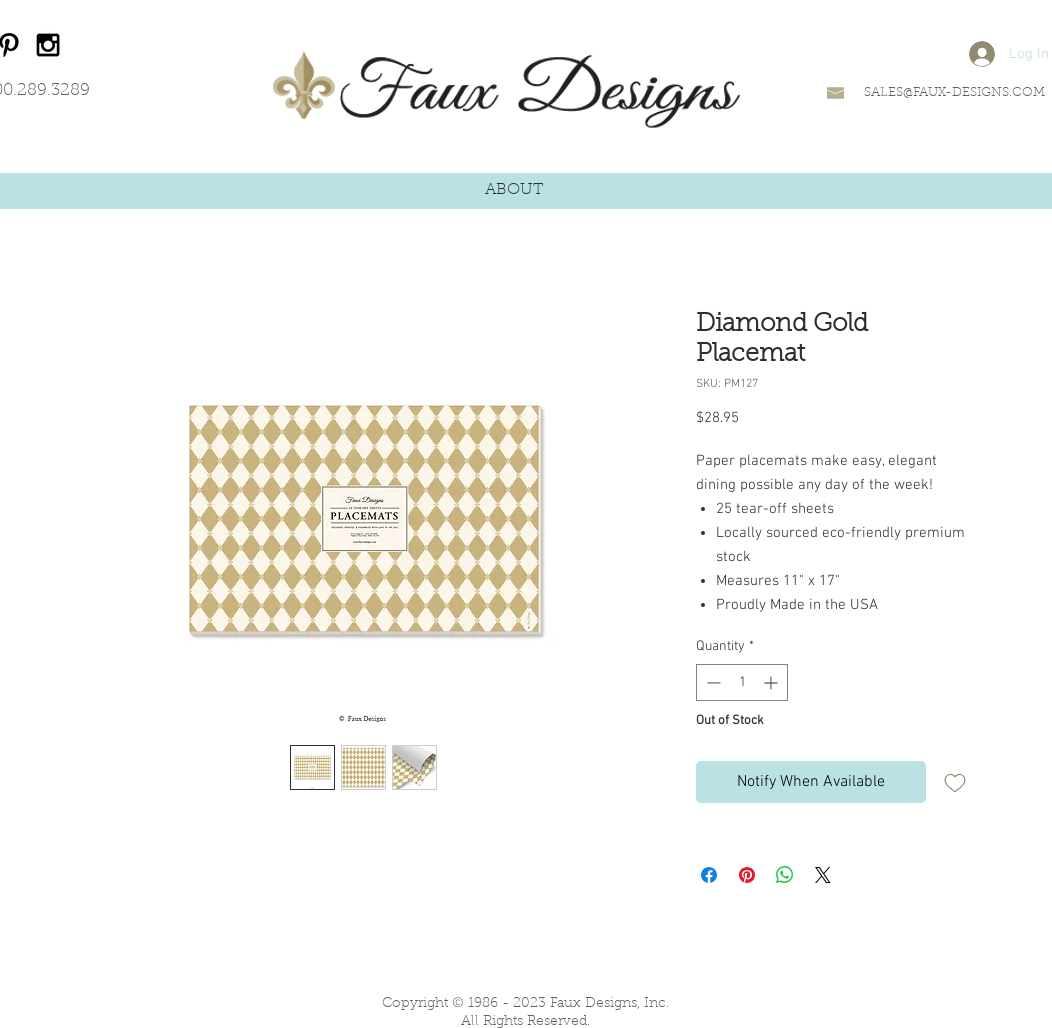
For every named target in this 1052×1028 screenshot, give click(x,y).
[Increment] (772, 682)
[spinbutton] (742, 682)
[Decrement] (711, 682)
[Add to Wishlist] (955, 782)
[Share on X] (823, 875)
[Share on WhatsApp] (785, 875)
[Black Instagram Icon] (48, 45)
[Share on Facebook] (709, 875)
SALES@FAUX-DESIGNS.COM (954, 92)
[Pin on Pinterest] (747, 875)
